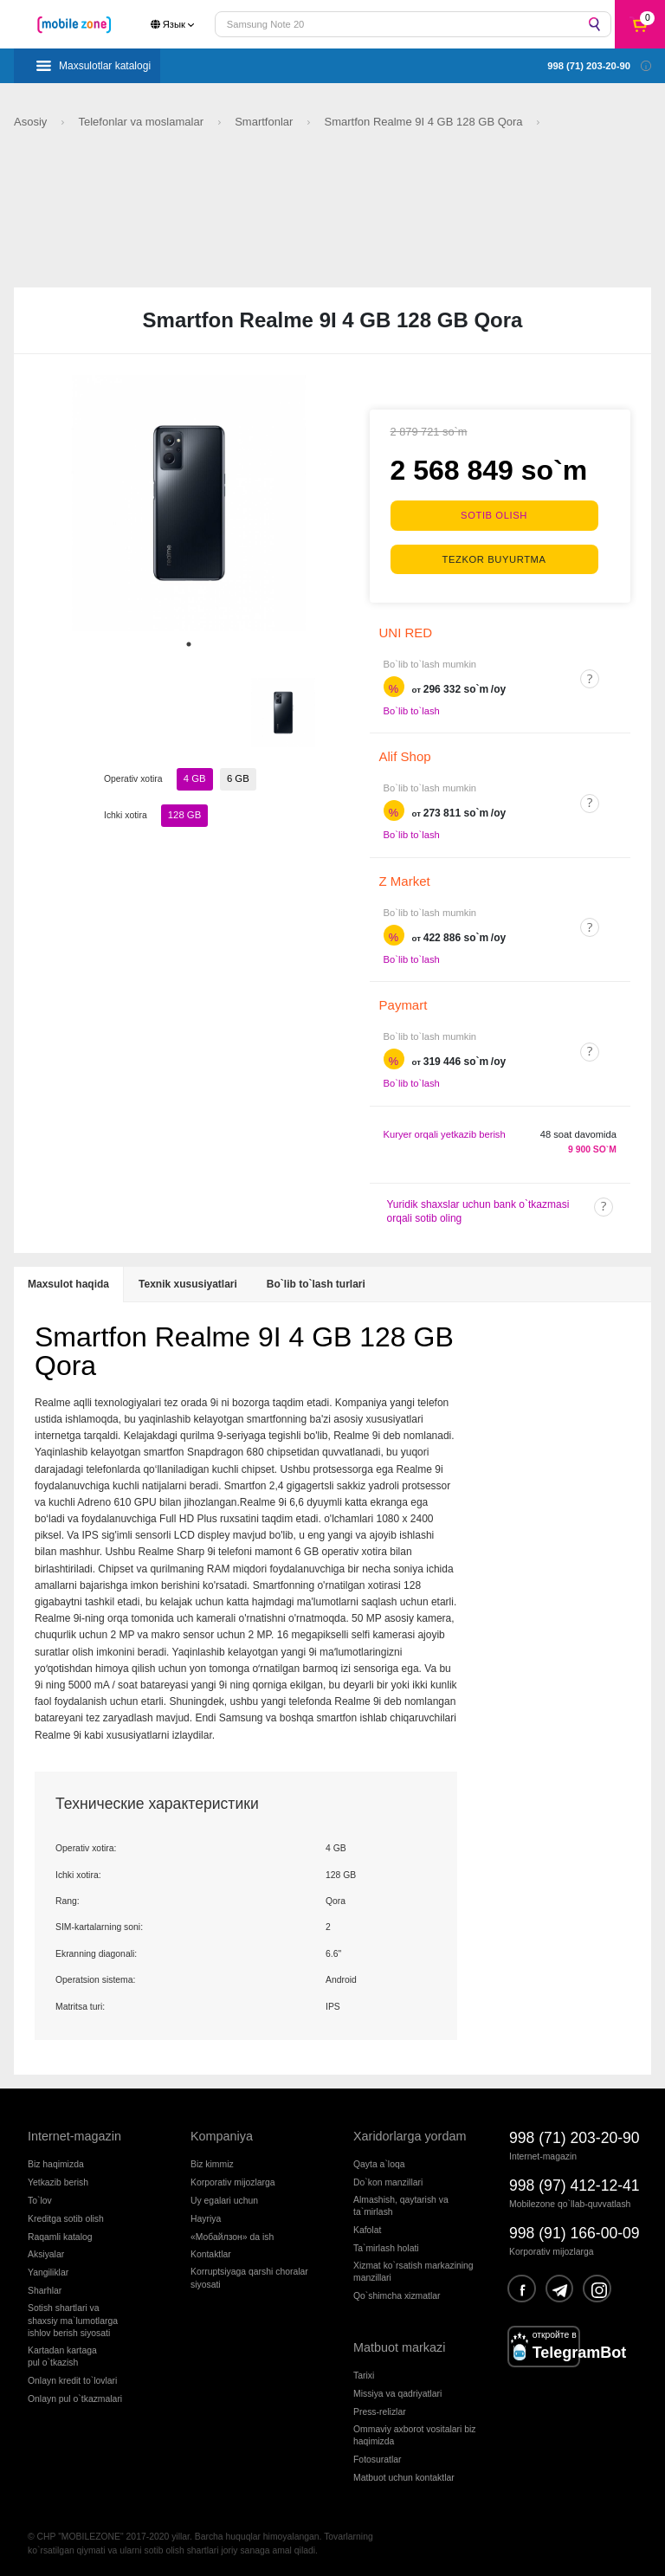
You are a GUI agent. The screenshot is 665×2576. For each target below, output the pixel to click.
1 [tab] (188, 644)
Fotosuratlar (377, 2458)
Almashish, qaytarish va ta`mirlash (401, 2203)
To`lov (40, 2198)
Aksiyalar (46, 2252)
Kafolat (367, 2227)
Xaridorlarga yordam (409, 2134)
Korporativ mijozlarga (232, 2180)
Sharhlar (44, 2289)
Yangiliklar (48, 2271)
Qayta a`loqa (379, 2161)
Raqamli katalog (60, 2234)
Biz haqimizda (56, 2161)
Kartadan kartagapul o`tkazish (62, 2355)
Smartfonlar (265, 121)
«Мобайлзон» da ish (232, 2234)
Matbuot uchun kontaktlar (404, 2476)
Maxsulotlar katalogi (105, 66)
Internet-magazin (74, 2134)
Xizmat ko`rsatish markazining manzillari (413, 2269)
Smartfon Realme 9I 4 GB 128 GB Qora (425, 121)
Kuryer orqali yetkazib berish (445, 1132)
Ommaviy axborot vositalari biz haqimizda (414, 2433)
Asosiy (32, 121)
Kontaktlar (210, 2252)
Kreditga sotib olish (66, 2216)
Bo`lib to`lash (412, 708)
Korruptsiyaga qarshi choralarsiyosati (249, 2276)
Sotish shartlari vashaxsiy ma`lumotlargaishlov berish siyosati (73, 2319)
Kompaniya (221, 2134)
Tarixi (363, 2373)
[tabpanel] (189, 503)
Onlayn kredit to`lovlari (72, 2379)
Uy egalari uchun (224, 2198)
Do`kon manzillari (388, 2180)
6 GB (237, 778)
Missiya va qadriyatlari (397, 2391)
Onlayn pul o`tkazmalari (75, 2397)
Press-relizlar (379, 2409)
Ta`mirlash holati (386, 2245)
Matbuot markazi (399, 2346)
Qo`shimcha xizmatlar (396, 2294)
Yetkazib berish (58, 2180)
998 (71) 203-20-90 (574, 2136)
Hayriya (205, 2216)
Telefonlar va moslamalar (142, 121)
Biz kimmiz (212, 2161)
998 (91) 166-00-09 (574, 2231)
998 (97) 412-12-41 (574, 2183)
